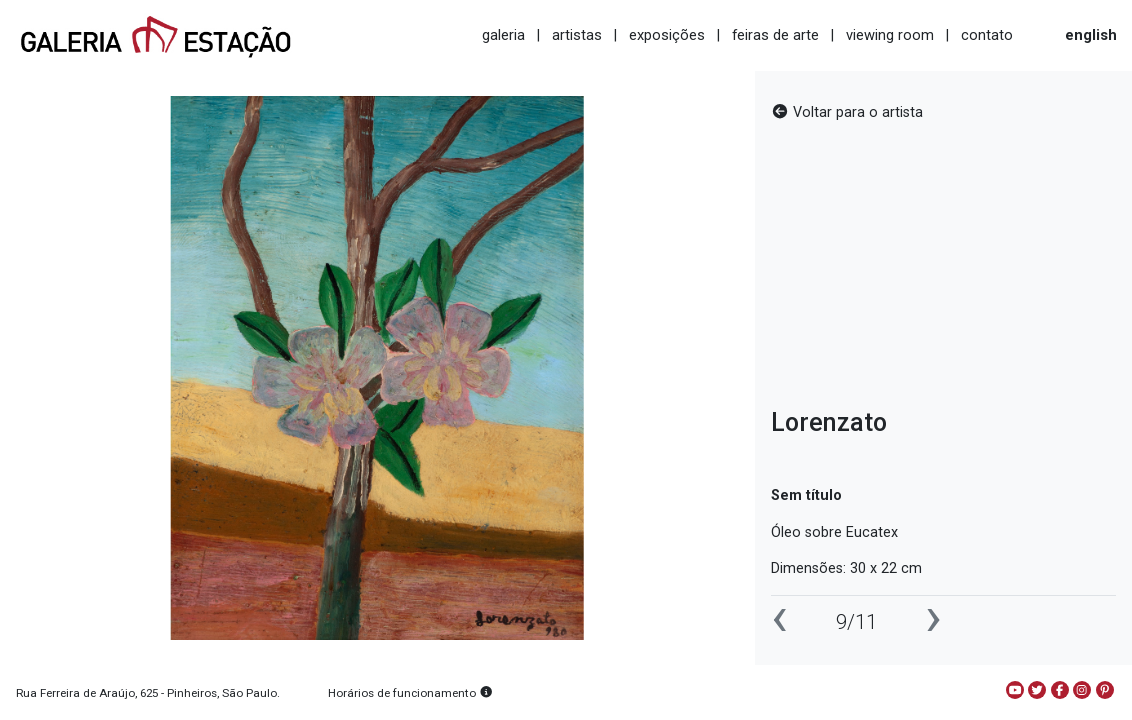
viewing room (890, 35)
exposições (667, 35)
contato (987, 35)
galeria (503, 35)
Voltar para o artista (847, 112)
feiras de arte (775, 35)
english (1091, 35)
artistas (577, 35)
